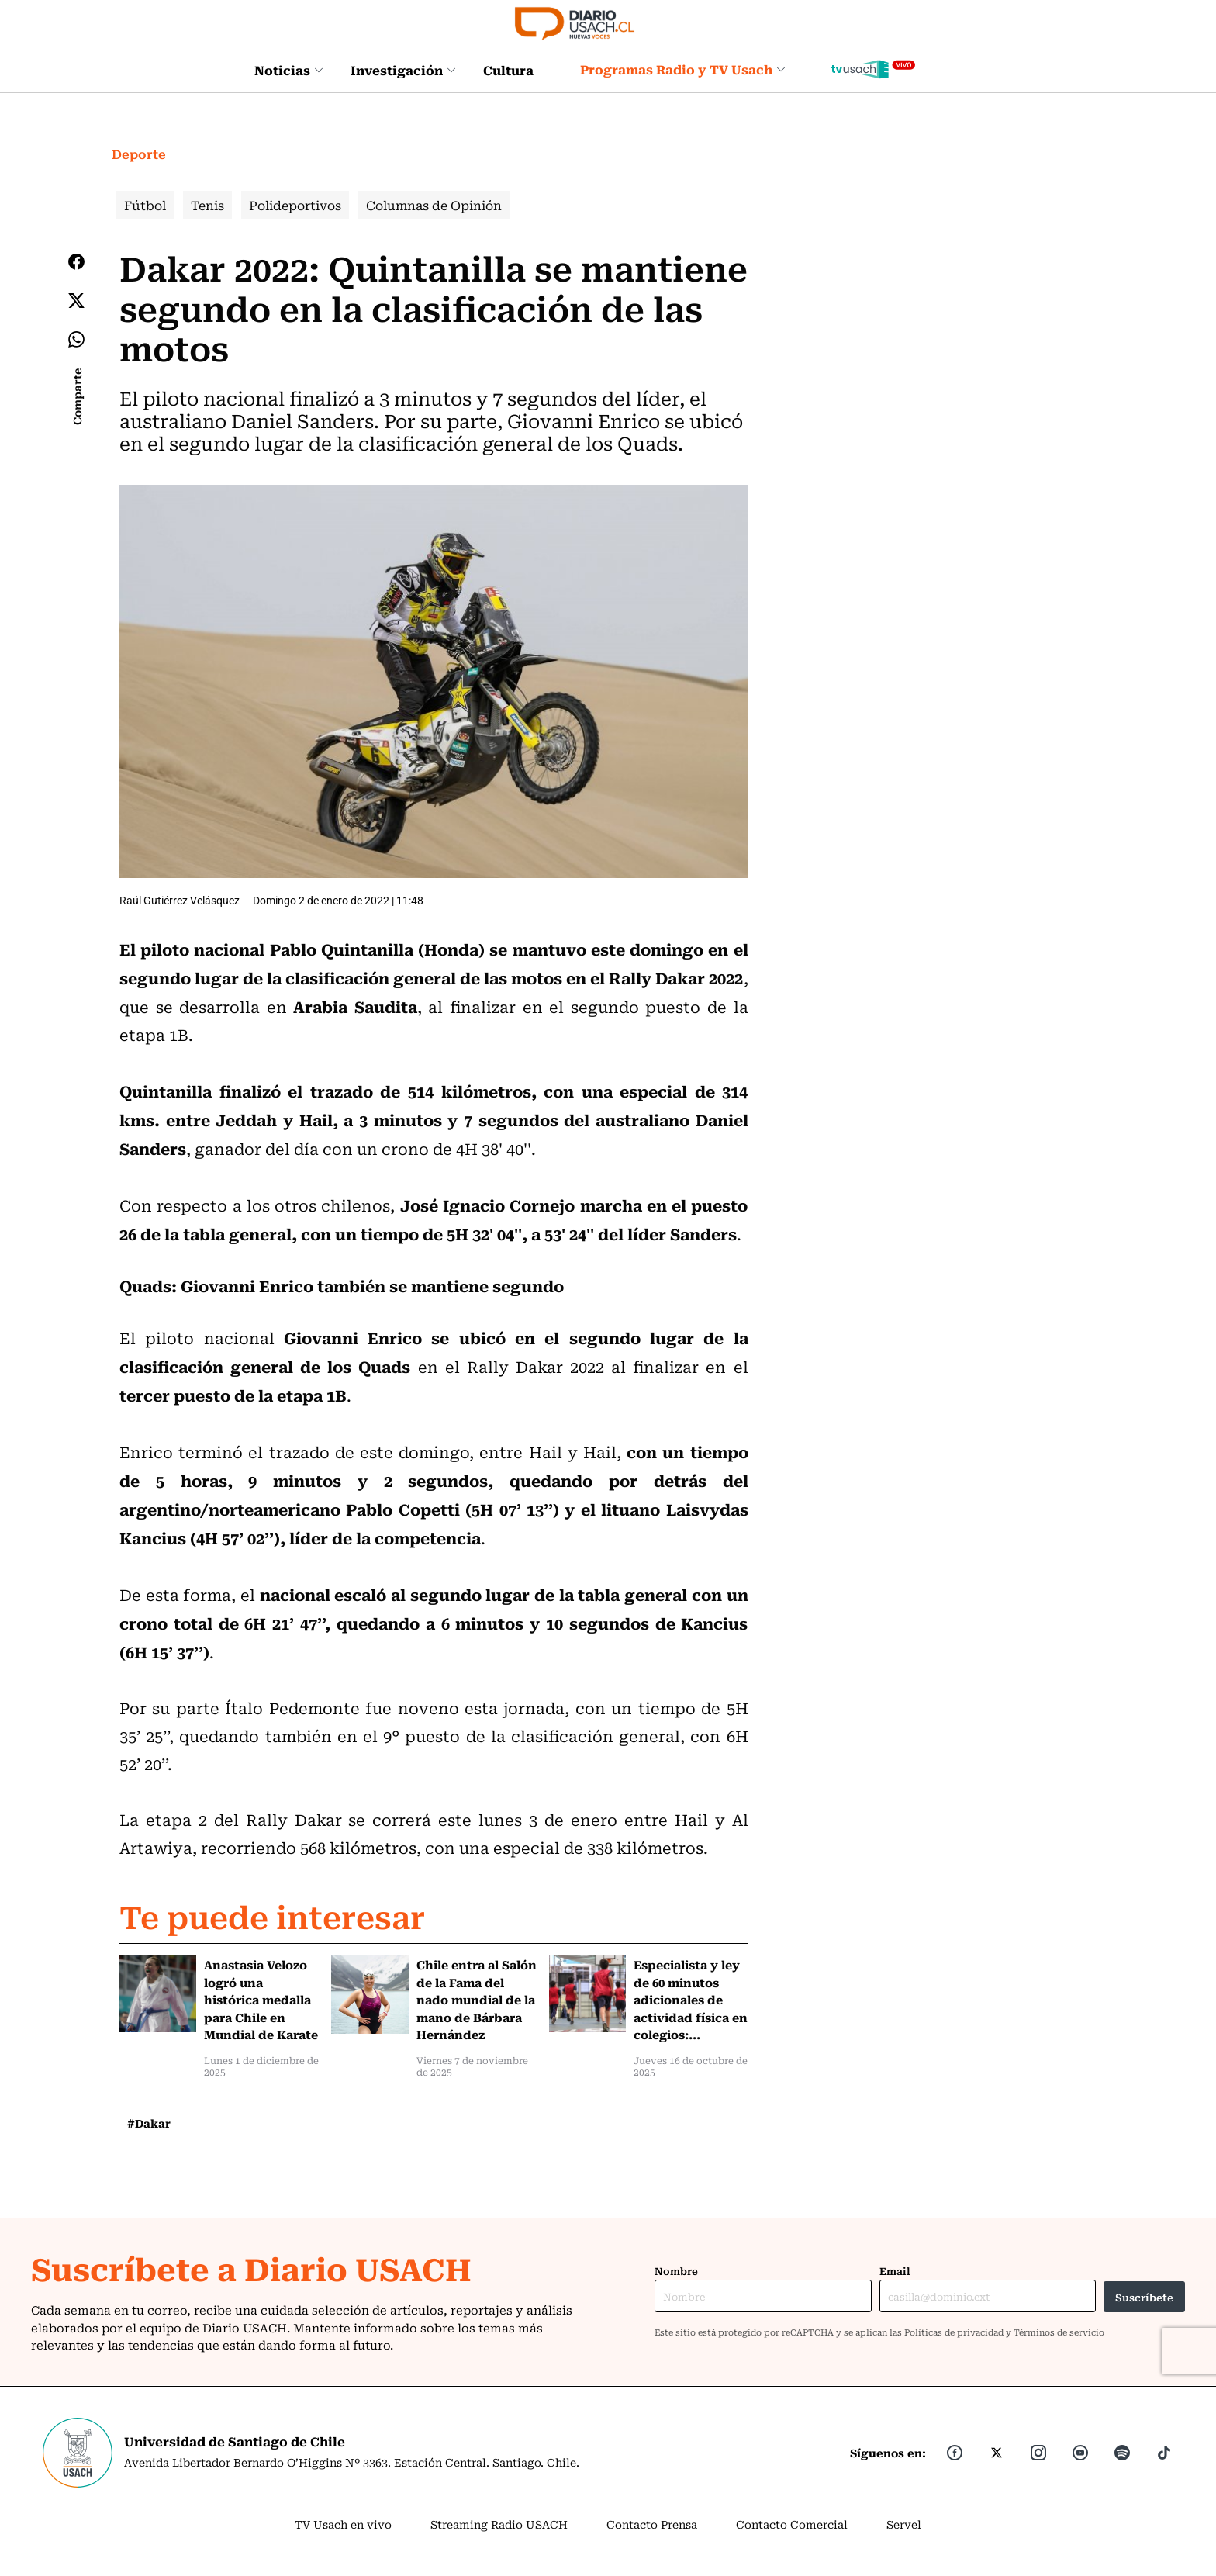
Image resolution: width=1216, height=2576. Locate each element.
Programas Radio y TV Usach (683, 69)
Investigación (403, 70)
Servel (903, 2524)
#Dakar (149, 2123)
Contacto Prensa (651, 2524)
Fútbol (145, 204)
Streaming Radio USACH (499, 2524)
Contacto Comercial (792, 2524)
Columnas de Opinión (434, 204)
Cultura (508, 70)
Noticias (288, 70)
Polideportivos (295, 204)
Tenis (207, 204)
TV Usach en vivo (343, 2524)
